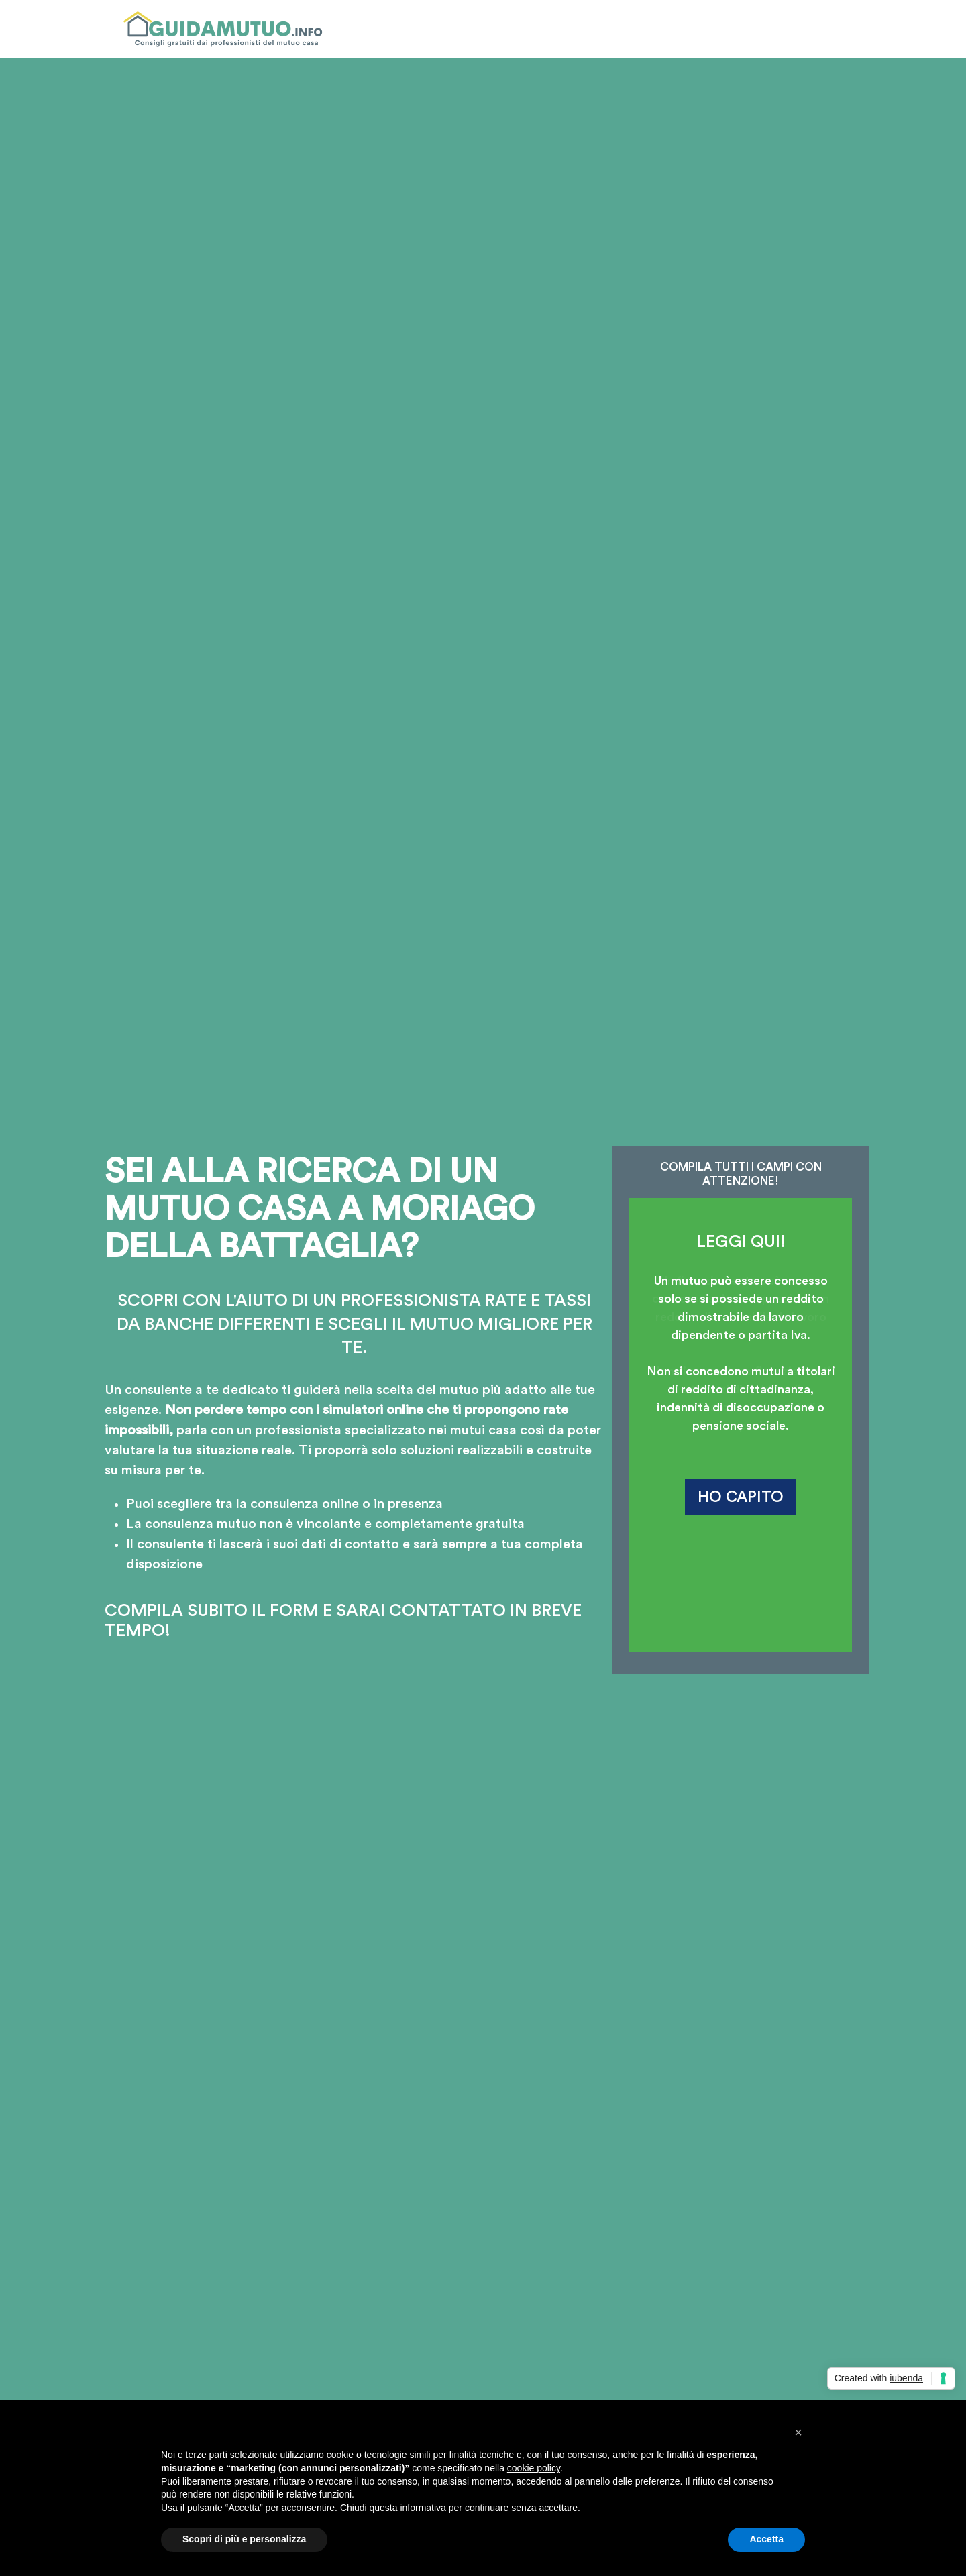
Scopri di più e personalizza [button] (244, 2539)
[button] (798, 2432)
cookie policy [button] (533, 2468)
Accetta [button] (766, 2539)
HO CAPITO (741, 1497)
